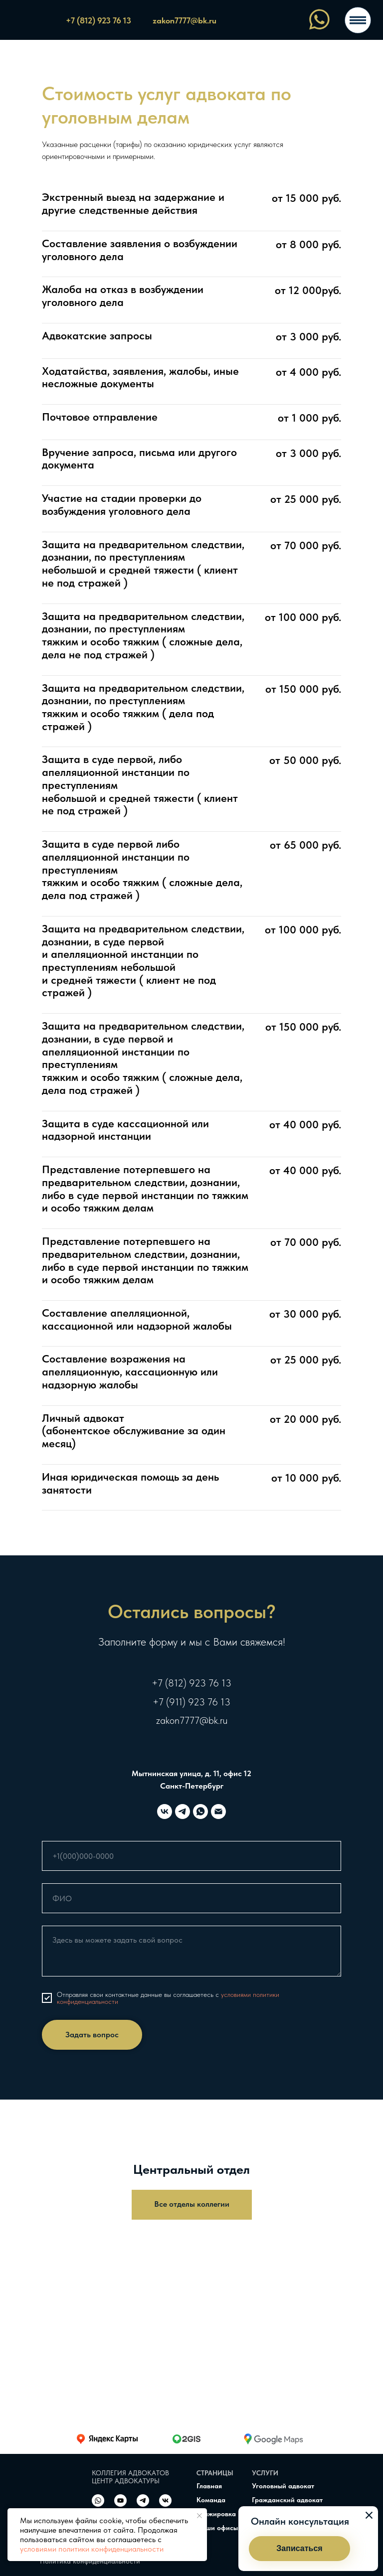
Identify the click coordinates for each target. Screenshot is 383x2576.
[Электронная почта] (218, 1811)
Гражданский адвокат (287, 2500)
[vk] (164, 1811)
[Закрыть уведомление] (199, 2516)
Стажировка (216, 2514)
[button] (299, 2548)
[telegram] (182, 1811)
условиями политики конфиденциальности (92, 2549)
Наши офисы (217, 2528)
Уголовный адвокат (283, 2486)
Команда (210, 2500)
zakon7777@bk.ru (191, 1720)
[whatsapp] (200, 1811)
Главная (209, 2486)
